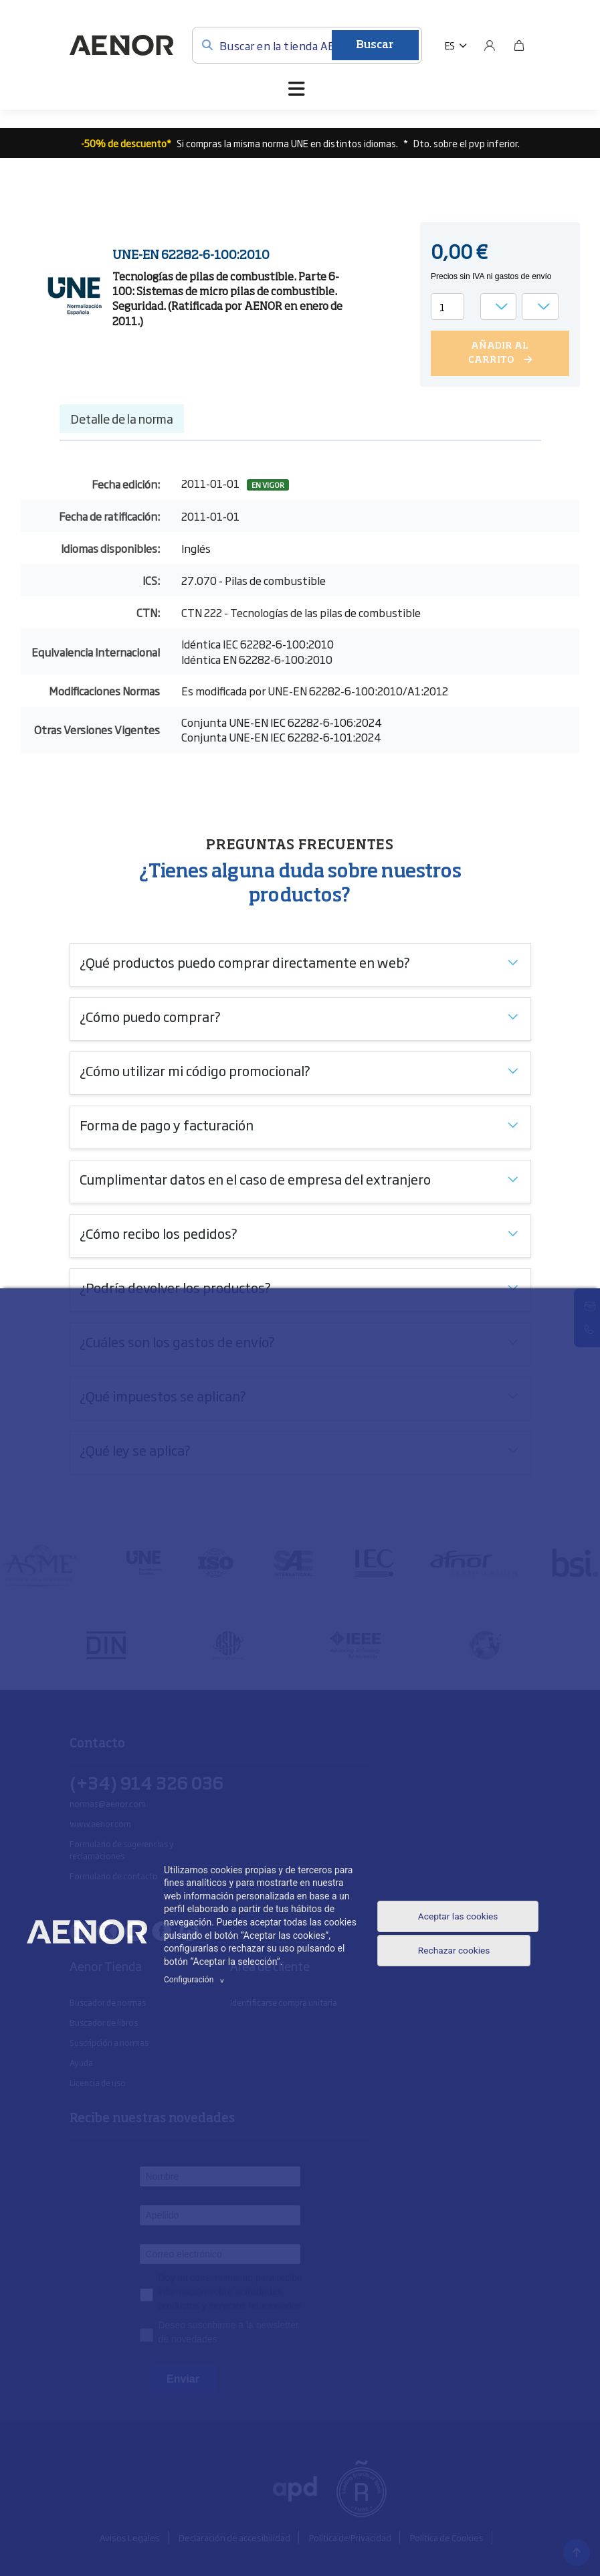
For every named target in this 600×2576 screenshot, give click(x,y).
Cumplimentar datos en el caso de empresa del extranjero (255, 1178)
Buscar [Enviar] (375, 45)
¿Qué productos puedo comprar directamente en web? (245, 961)
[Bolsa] (519, 45)
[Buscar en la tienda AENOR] (307, 45)
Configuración (196, 1979)
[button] (456, 45)
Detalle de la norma (121, 417)
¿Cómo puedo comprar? (150, 1015)
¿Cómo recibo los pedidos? (158, 1232)
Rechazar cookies (452, 1955)
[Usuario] (490, 45)
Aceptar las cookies (457, 1915)
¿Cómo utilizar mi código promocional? (195, 1069)
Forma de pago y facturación (167, 1123)
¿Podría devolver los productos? (175, 1286)
